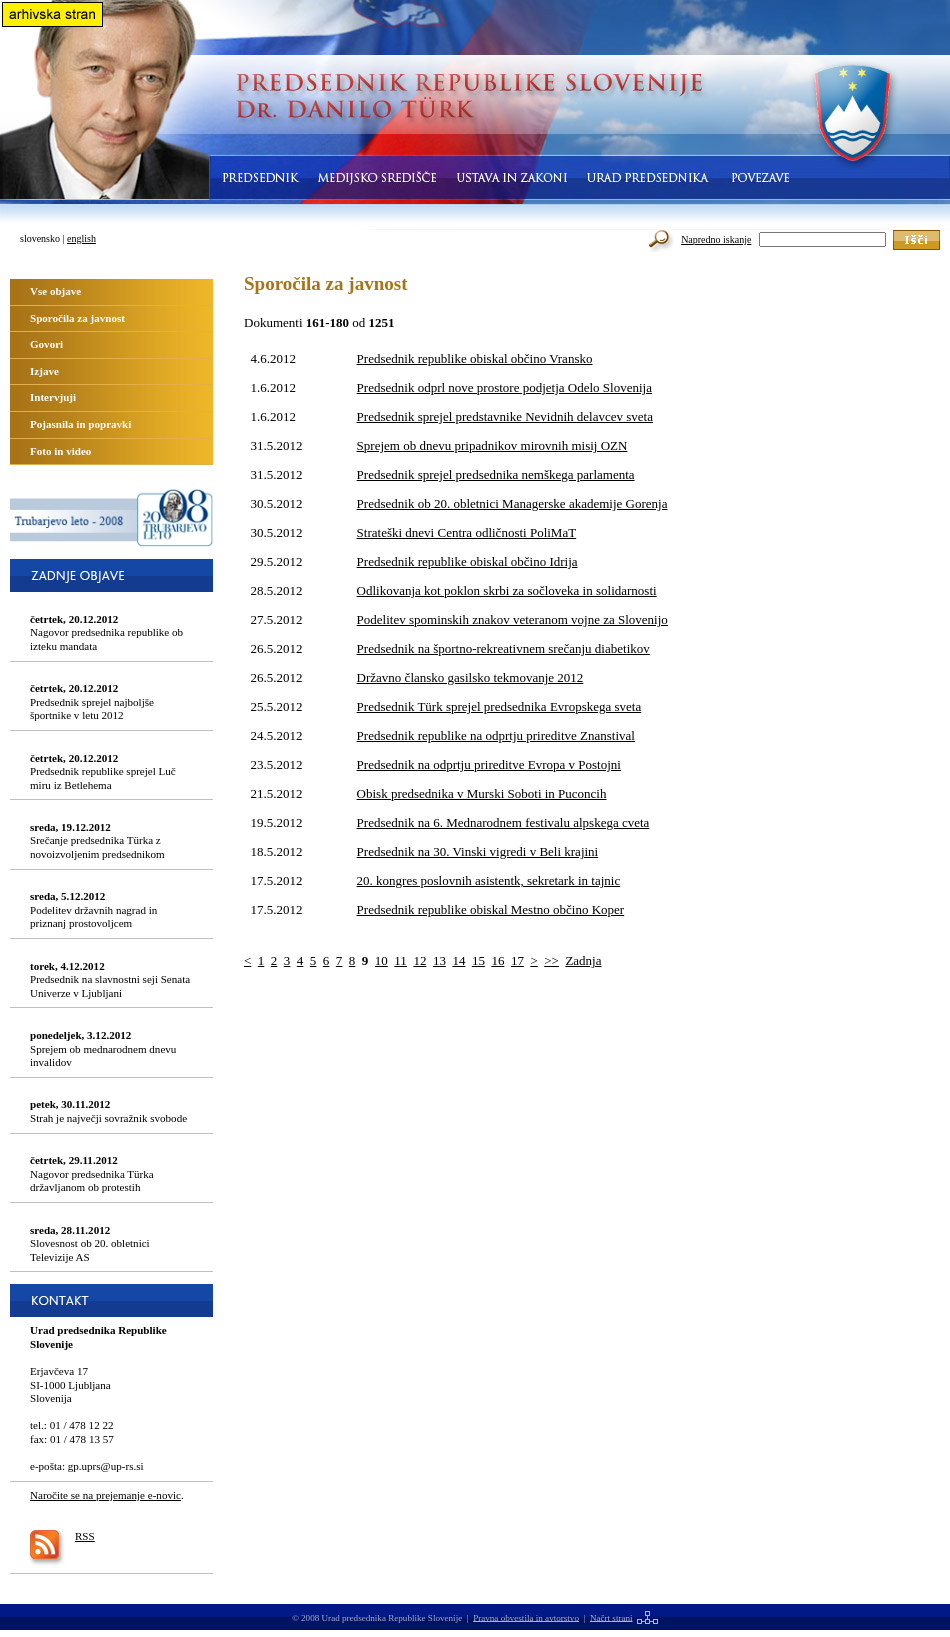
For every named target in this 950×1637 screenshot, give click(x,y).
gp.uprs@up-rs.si (106, 1466)
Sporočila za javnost (77, 318)
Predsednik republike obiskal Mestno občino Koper (491, 909)
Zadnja (583, 960)
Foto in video (60, 451)
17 (517, 960)
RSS (85, 1536)
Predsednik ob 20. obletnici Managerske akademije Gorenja (512, 503)
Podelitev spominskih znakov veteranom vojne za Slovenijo (512, 619)
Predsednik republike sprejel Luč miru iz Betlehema (103, 771)
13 (439, 960)
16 (497, 960)
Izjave (44, 371)
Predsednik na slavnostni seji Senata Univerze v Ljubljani (110, 979)
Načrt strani (611, 1617)
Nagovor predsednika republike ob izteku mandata (106, 632)
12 (419, 960)
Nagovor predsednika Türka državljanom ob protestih (92, 1173)
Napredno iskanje (716, 239)
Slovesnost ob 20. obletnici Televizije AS (90, 1243)
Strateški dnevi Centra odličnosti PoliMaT (467, 532)
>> (551, 960)
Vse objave (55, 291)
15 (478, 960)
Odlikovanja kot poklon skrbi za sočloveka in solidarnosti (507, 590)
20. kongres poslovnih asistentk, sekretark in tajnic (489, 880)
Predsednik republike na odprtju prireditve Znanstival (496, 735)
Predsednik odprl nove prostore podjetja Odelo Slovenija (504, 387)
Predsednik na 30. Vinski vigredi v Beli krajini (478, 851)
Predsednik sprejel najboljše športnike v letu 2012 (92, 701)
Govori (46, 344)
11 (400, 960)
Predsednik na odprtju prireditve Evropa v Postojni (489, 764)
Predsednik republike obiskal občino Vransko (475, 358)
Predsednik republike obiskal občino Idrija (467, 561)
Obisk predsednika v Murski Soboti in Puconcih (482, 793)
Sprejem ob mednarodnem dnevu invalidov (103, 1048)
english (81, 238)
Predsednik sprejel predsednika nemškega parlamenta (496, 474)
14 (458, 960)
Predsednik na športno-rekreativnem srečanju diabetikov (503, 648)
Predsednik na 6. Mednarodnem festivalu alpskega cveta (503, 822)
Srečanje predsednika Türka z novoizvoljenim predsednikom (97, 840)
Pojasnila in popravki (80, 424)
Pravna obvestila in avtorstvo (526, 1617)
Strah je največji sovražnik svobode (108, 1111)
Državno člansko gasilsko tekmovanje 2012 (470, 677)
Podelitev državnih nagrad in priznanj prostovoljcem (93, 909)
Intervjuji (53, 397)
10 (381, 960)
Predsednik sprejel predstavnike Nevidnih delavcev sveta (505, 416)
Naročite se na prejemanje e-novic (105, 1495)
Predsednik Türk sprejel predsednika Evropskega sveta (499, 706)
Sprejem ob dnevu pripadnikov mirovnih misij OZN (492, 445)
